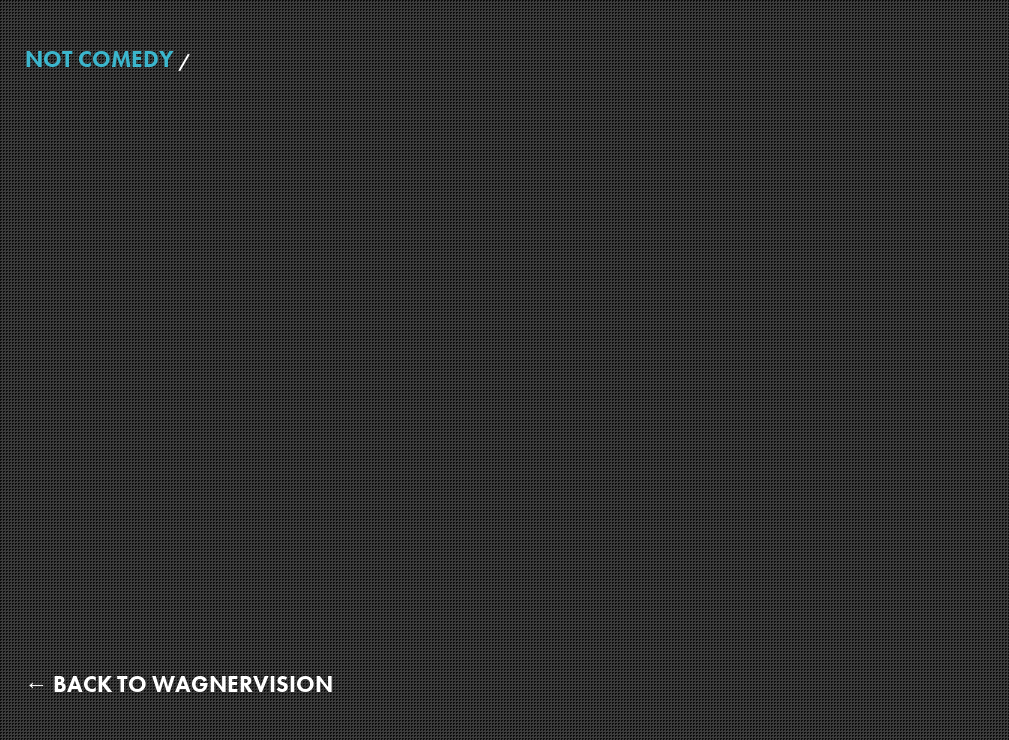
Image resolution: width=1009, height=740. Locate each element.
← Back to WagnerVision (179, 684)
